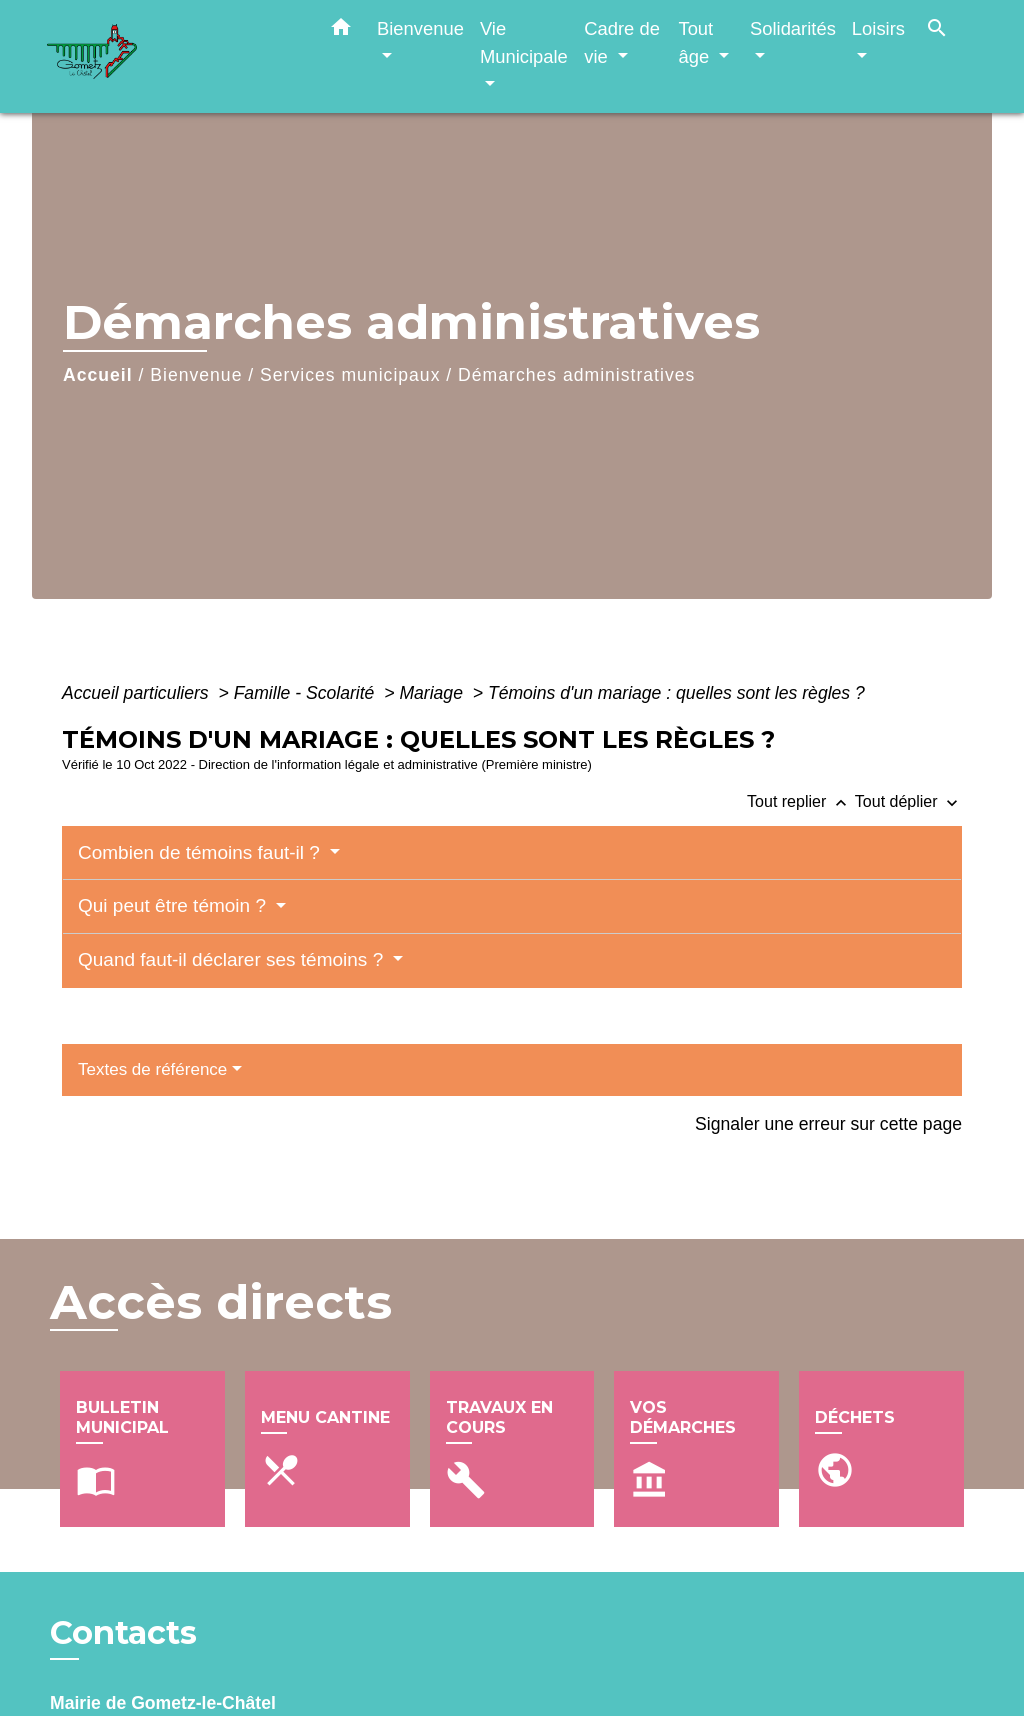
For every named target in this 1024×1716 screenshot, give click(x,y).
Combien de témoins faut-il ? (201, 852)
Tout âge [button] (696, 42)
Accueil (98, 375)
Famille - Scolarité (307, 693)
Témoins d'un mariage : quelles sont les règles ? (676, 693)
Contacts (123, 1633)
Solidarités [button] (793, 28)
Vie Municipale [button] (524, 42)
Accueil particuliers (138, 693)
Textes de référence (152, 1069)
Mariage (433, 693)
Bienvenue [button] (420, 28)
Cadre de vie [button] (622, 42)
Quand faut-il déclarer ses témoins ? (233, 959)
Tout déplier (908, 801)
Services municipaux (350, 375)
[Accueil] (172, 56)
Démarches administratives (576, 375)
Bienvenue (196, 375)
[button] (341, 31)
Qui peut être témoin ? (174, 905)
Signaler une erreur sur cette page (828, 1124)
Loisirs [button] (878, 28)
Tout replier (801, 801)
